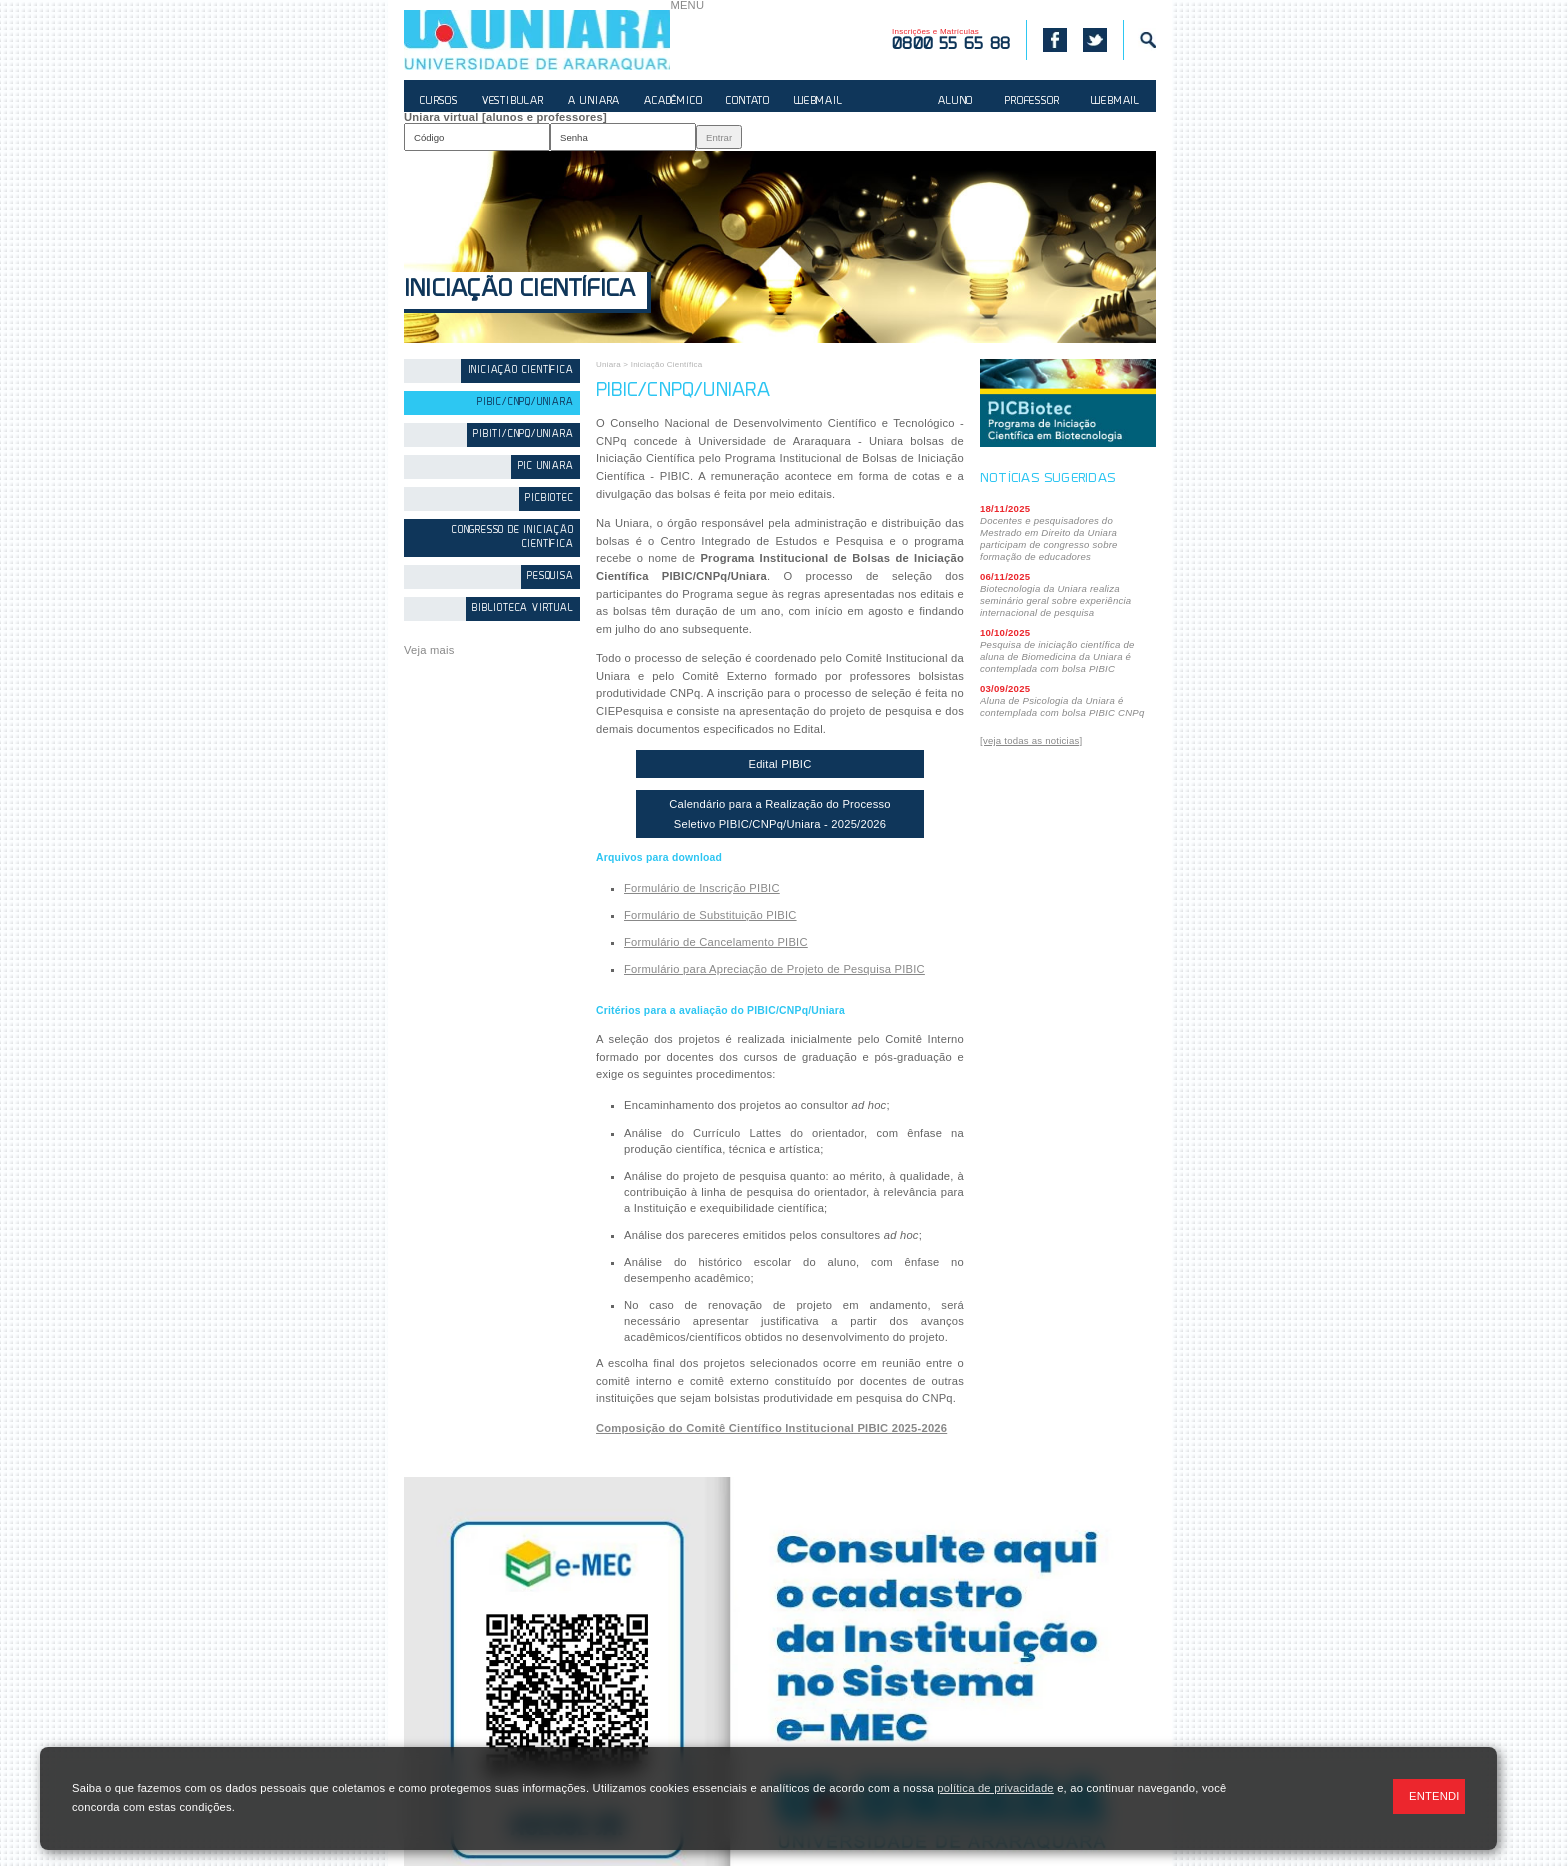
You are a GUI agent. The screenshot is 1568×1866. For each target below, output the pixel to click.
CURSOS (439, 101)
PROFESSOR (1032, 101)
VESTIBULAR (513, 101)
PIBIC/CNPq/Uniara (525, 402)
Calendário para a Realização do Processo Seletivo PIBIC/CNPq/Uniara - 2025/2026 (780, 814)
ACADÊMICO (673, 101)
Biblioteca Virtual (522, 608)
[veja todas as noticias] (1031, 740)
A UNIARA (594, 101)
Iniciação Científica (519, 290)
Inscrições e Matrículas (951, 40)
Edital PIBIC (779, 764)
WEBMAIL (818, 101)
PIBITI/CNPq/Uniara (523, 434)
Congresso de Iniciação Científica (513, 537)
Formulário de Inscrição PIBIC (702, 888)
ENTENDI (1434, 1796)
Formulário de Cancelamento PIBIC (716, 942)
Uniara (608, 364)
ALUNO (955, 101)
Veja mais (429, 650)
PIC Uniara (546, 466)
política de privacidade (995, 1788)
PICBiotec (549, 498)
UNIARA (537, 40)
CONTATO (748, 101)
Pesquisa (550, 576)
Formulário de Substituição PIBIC (710, 915)
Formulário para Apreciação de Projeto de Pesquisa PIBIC (774, 969)
